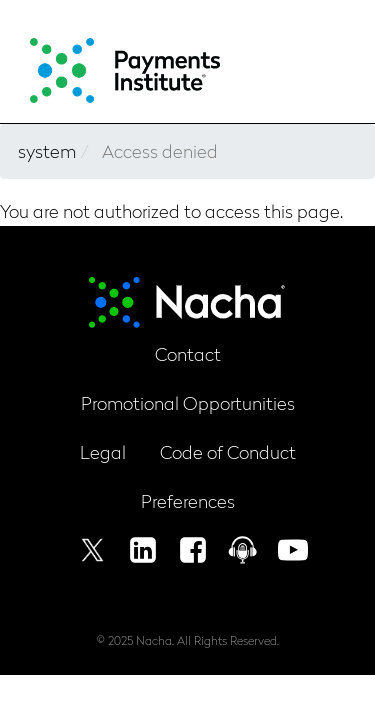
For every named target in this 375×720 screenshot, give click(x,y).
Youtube (293, 550)
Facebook (193, 550)
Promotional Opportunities (188, 402)
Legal (103, 451)
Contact (188, 353)
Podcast (243, 550)
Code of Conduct (228, 451)
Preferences (188, 500)
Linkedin (143, 550)
